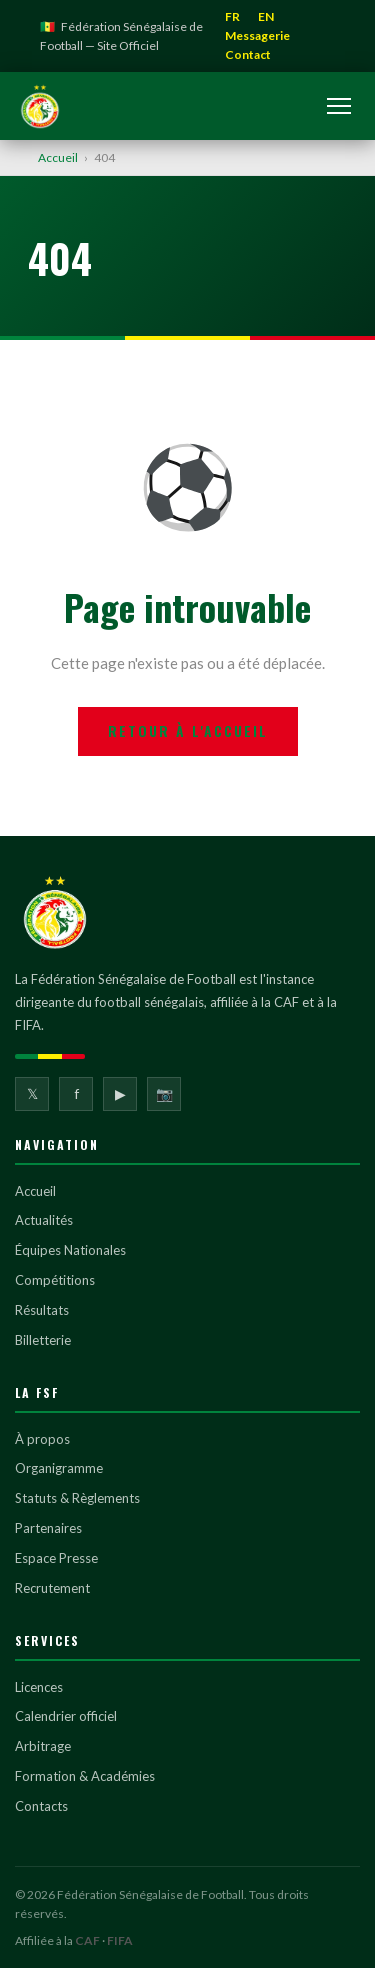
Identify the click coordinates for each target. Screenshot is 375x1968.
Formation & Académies (85, 1776)
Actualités (44, 1220)
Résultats (42, 1310)
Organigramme (59, 1468)
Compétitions (55, 1280)
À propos (42, 1439)
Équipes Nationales (70, 1250)
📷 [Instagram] (164, 1093)
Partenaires (48, 1528)
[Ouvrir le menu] (339, 106)
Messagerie (257, 35)
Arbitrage (43, 1746)
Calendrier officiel (66, 1716)
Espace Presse (56, 1558)
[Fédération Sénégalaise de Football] (40, 106)
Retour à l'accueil (188, 730)
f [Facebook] (76, 1093)
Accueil (58, 157)
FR (232, 16)
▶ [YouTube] (120, 1093)
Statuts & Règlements (77, 1498)
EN (266, 16)
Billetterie (43, 1340)
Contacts (41, 1806)
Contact (248, 54)
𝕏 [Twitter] (32, 1093)
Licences (39, 1687)
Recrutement (52, 1588)
